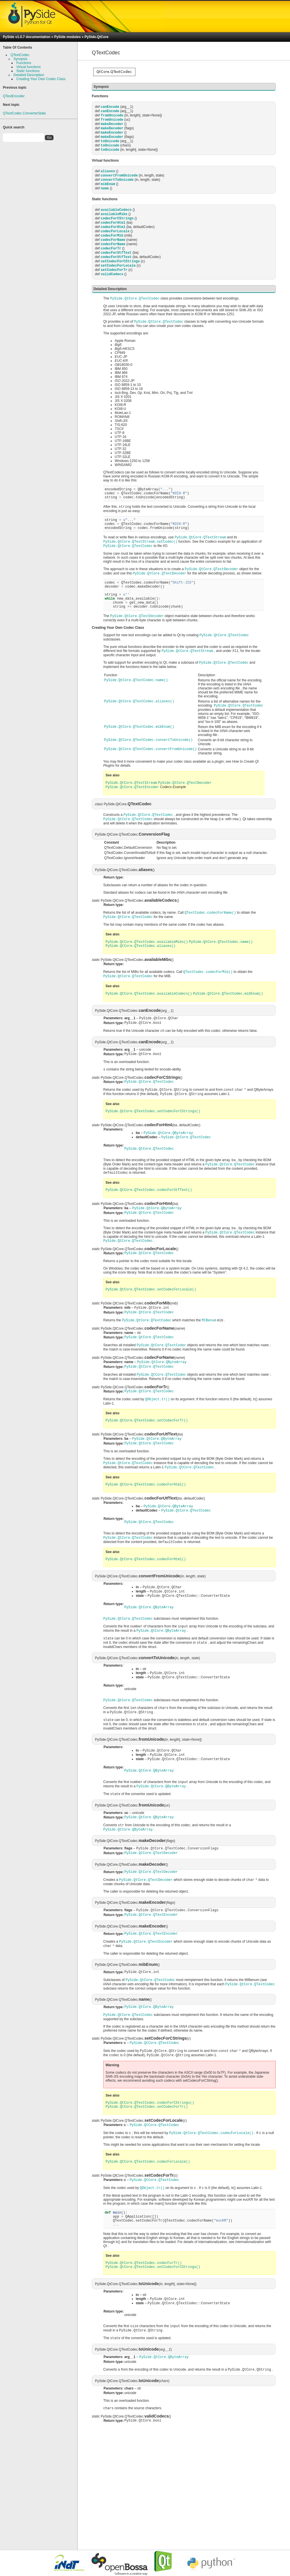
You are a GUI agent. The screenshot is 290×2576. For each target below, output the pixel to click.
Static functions (27, 71)
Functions (23, 63)
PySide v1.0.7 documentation (26, 37)
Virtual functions (28, 67)
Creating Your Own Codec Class (40, 79)
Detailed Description (28, 75)
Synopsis (20, 59)
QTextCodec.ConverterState (24, 113)
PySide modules (67, 37)
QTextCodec (20, 55)
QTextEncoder (14, 96)
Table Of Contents (17, 47)
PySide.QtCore (96, 37)
